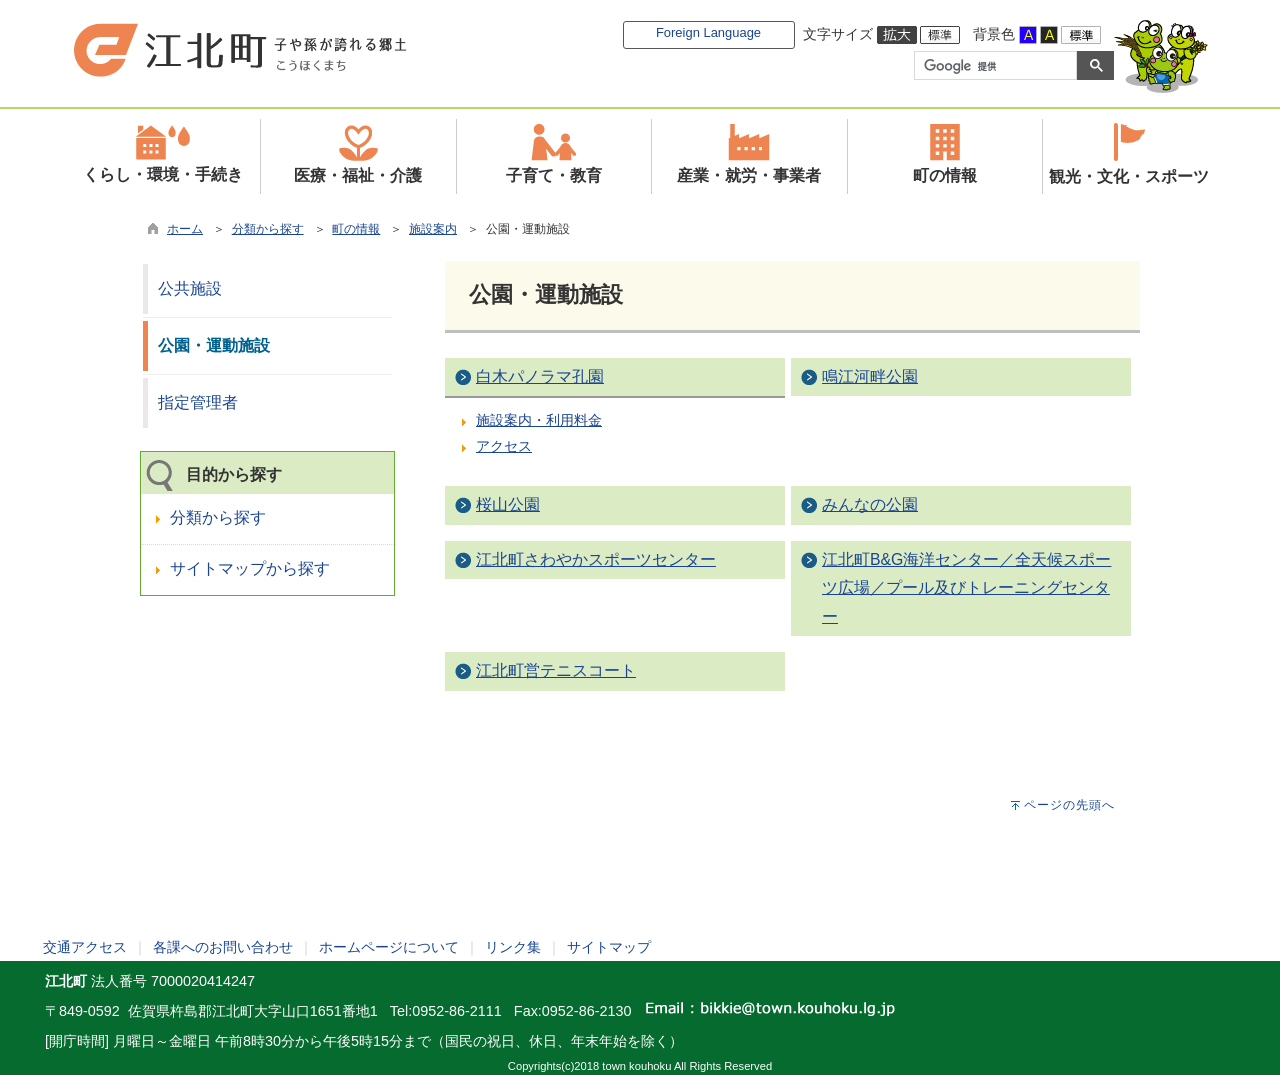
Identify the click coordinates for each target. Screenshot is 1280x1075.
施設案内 (433, 229)
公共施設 (190, 288)
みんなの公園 (870, 504)
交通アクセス (85, 947)
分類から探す (268, 229)
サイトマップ (609, 947)
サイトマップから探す (250, 568)
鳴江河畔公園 (870, 376)
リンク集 (513, 947)
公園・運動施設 (214, 345)
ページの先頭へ (1069, 805)
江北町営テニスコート (556, 670)
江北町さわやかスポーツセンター (596, 559)
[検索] (993, 66)
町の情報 (356, 229)
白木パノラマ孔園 (540, 376)
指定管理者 (198, 402)
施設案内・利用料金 (539, 420)
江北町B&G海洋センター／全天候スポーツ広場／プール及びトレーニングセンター (966, 588)
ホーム (185, 229)
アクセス (504, 446)
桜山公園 (508, 504)
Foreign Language (708, 32)
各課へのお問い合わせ (223, 947)
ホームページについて (389, 947)
